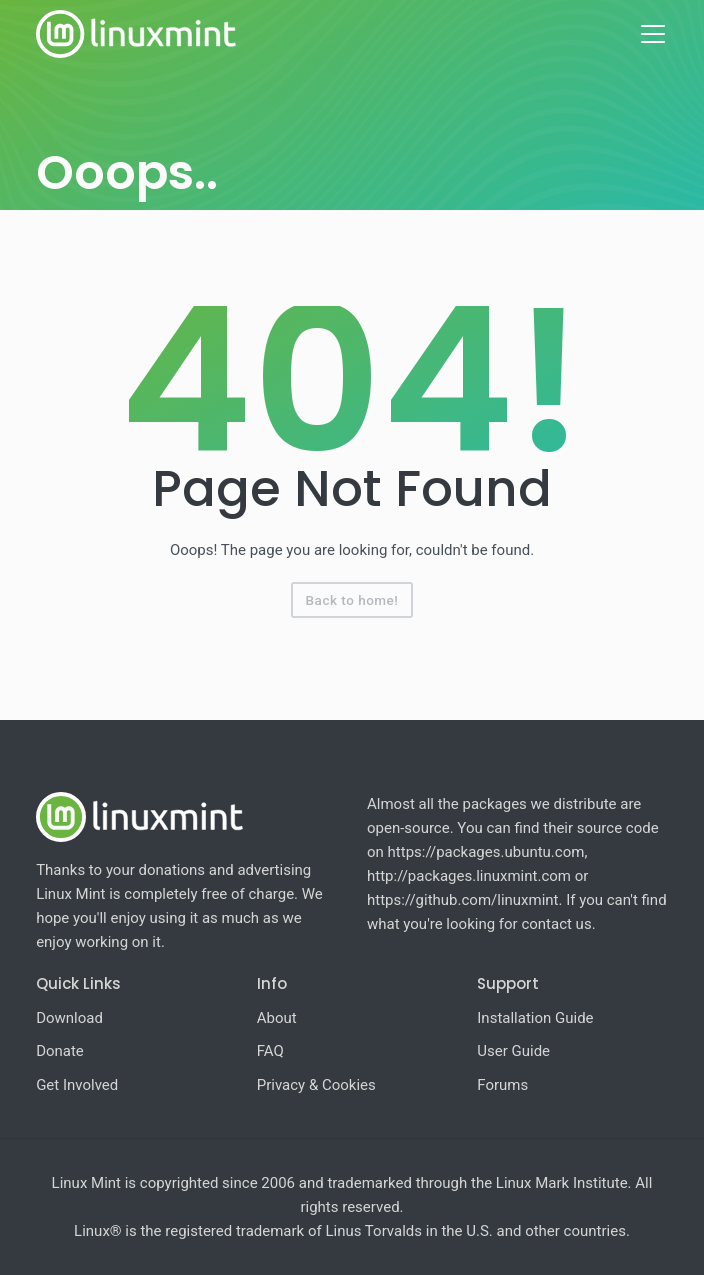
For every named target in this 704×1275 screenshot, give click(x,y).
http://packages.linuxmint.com (469, 876)
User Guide (513, 1051)
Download (69, 1018)
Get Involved (77, 1085)
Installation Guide (535, 1018)
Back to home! (352, 600)
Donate (60, 1051)
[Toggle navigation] (653, 34)
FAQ (270, 1051)
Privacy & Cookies (316, 1085)
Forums (502, 1085)
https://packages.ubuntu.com (486, 852)
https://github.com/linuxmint (463, 900)
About (277, 1018)
